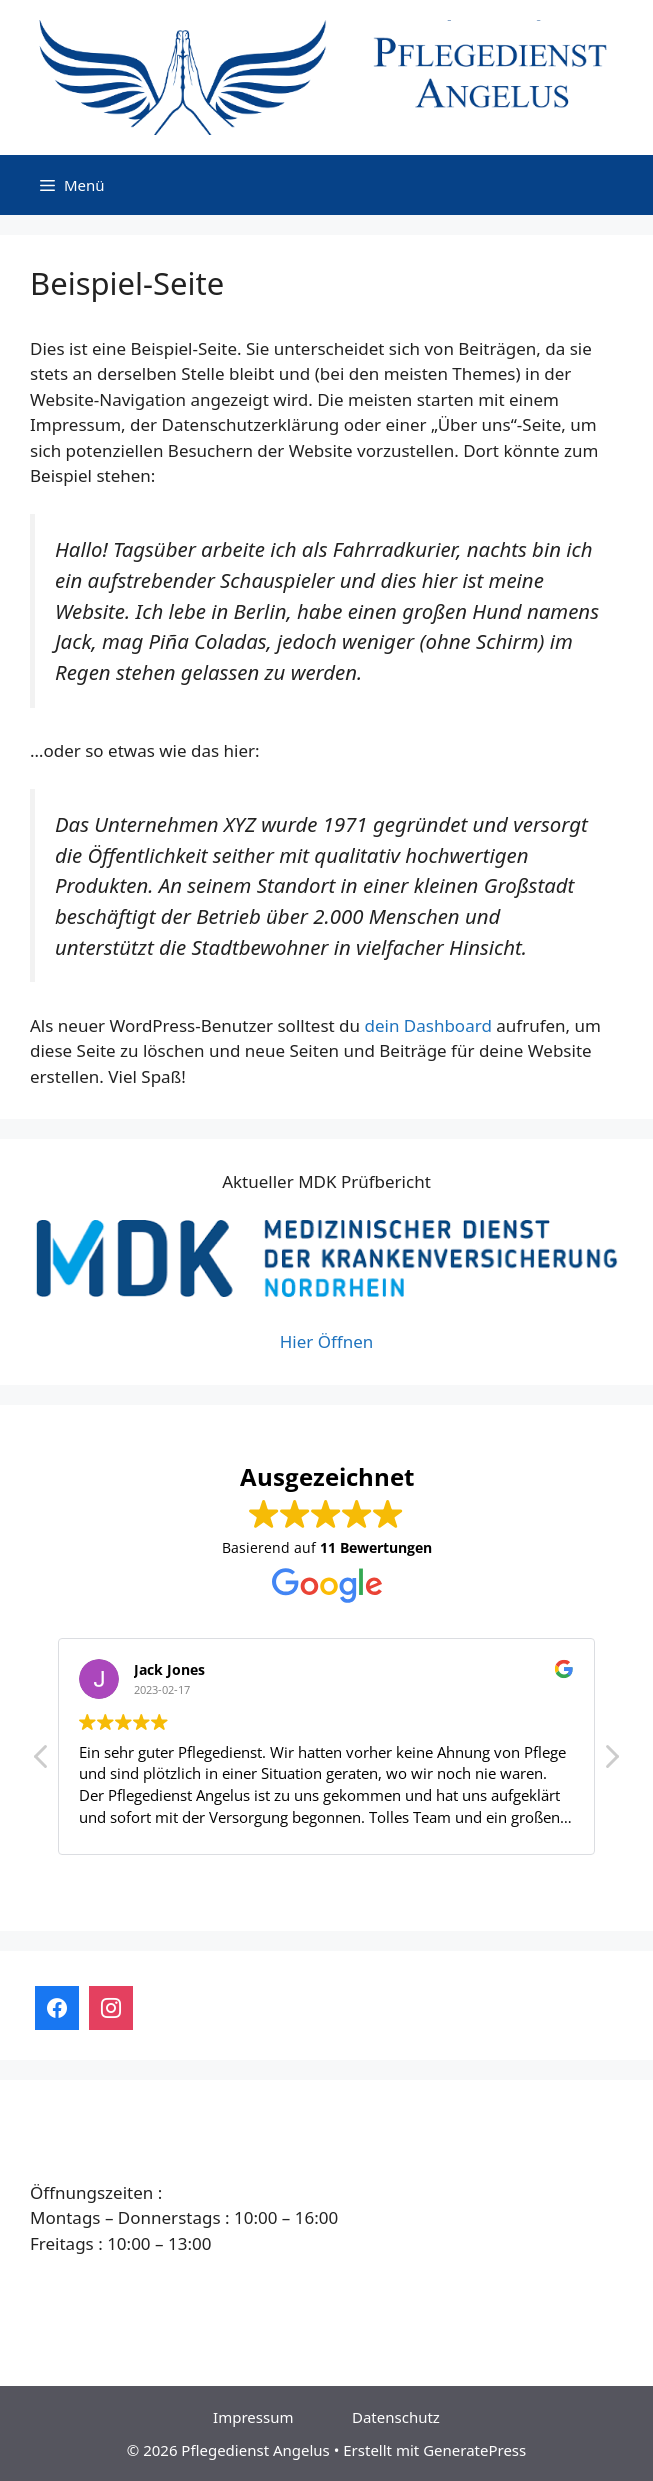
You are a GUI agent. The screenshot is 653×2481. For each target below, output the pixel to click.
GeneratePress (474, 2450)
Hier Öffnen (327, 1341)
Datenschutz (396, 2417)
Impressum (253, 2417)
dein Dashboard (427, 1025)
